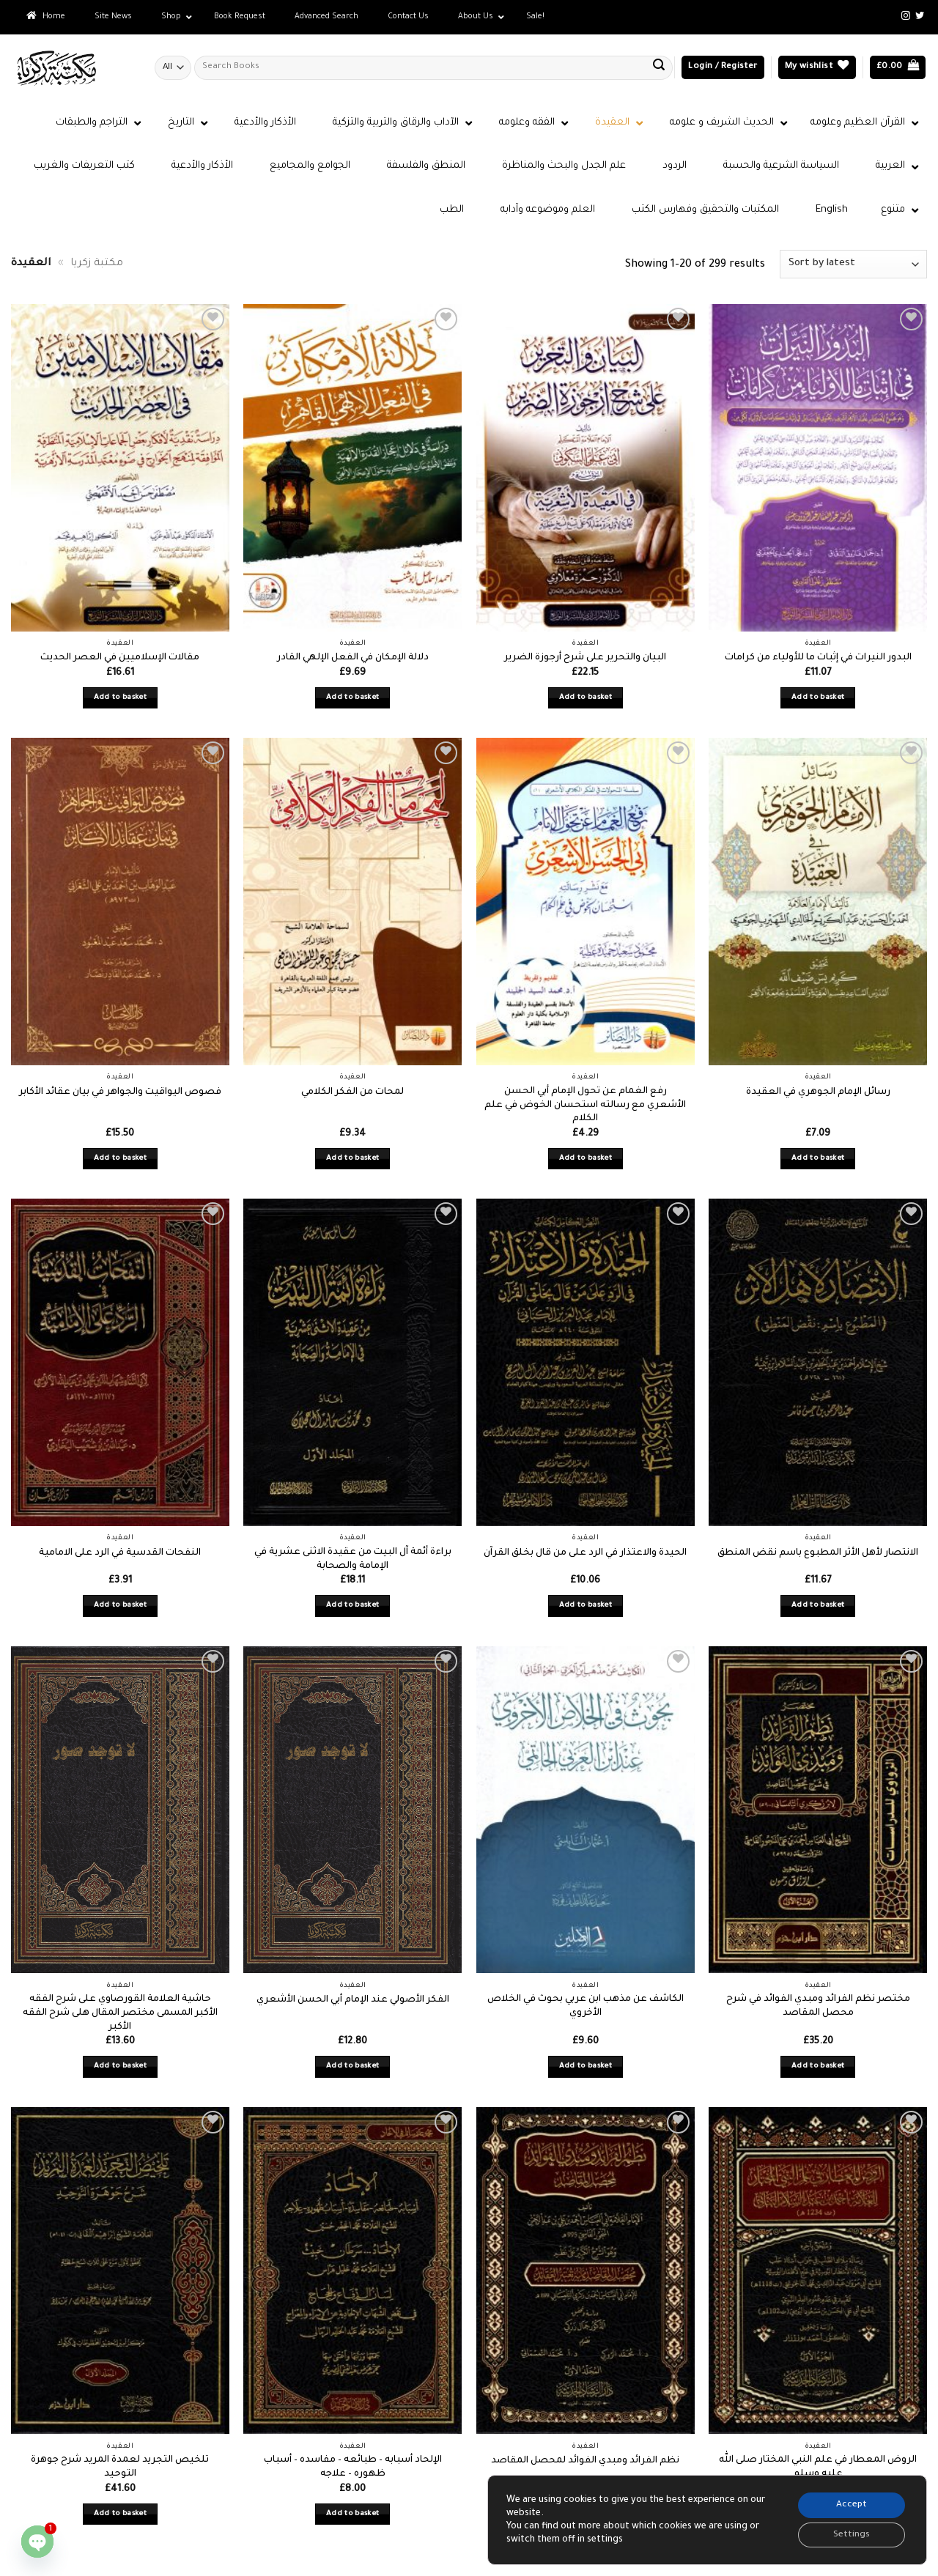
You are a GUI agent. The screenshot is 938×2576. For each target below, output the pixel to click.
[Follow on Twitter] (919, 16)
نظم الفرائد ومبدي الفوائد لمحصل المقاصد (585, 2461)
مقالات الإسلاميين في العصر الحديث (119, 658)
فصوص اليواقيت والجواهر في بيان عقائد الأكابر (120, 1092)
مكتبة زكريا (96, 264)
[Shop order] (853, 264)
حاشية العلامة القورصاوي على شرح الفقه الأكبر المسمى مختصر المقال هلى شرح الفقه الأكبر (120, 2013)
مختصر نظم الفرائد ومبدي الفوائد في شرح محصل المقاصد (818, 2006)
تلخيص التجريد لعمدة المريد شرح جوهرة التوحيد (120, 2467)
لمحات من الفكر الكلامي (352, 1092)
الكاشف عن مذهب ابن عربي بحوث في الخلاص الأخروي (585, 2006)
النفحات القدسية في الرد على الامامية (120, 1553)
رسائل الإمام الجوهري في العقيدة (818, 1092)
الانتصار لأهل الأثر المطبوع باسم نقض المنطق (817, 1553)
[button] (723, 68)
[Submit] (658, 67)
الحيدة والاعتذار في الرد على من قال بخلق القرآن (585, 1553)
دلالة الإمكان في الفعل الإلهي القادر (353, 658)
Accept (849, 2503)
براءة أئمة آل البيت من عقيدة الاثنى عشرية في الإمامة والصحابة (352, 1559)
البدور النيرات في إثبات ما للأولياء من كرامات (818, 658)
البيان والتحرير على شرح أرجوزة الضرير (585, 658)
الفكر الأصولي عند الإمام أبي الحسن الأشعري (352, 2000)
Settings (850, 2534)
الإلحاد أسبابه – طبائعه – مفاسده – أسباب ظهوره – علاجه (353, 2467)
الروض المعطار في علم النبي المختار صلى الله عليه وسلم (818, 2467)
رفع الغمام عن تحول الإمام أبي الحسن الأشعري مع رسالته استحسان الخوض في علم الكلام (585, 1105)
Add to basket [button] (120, 698)
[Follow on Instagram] (905, 16)
